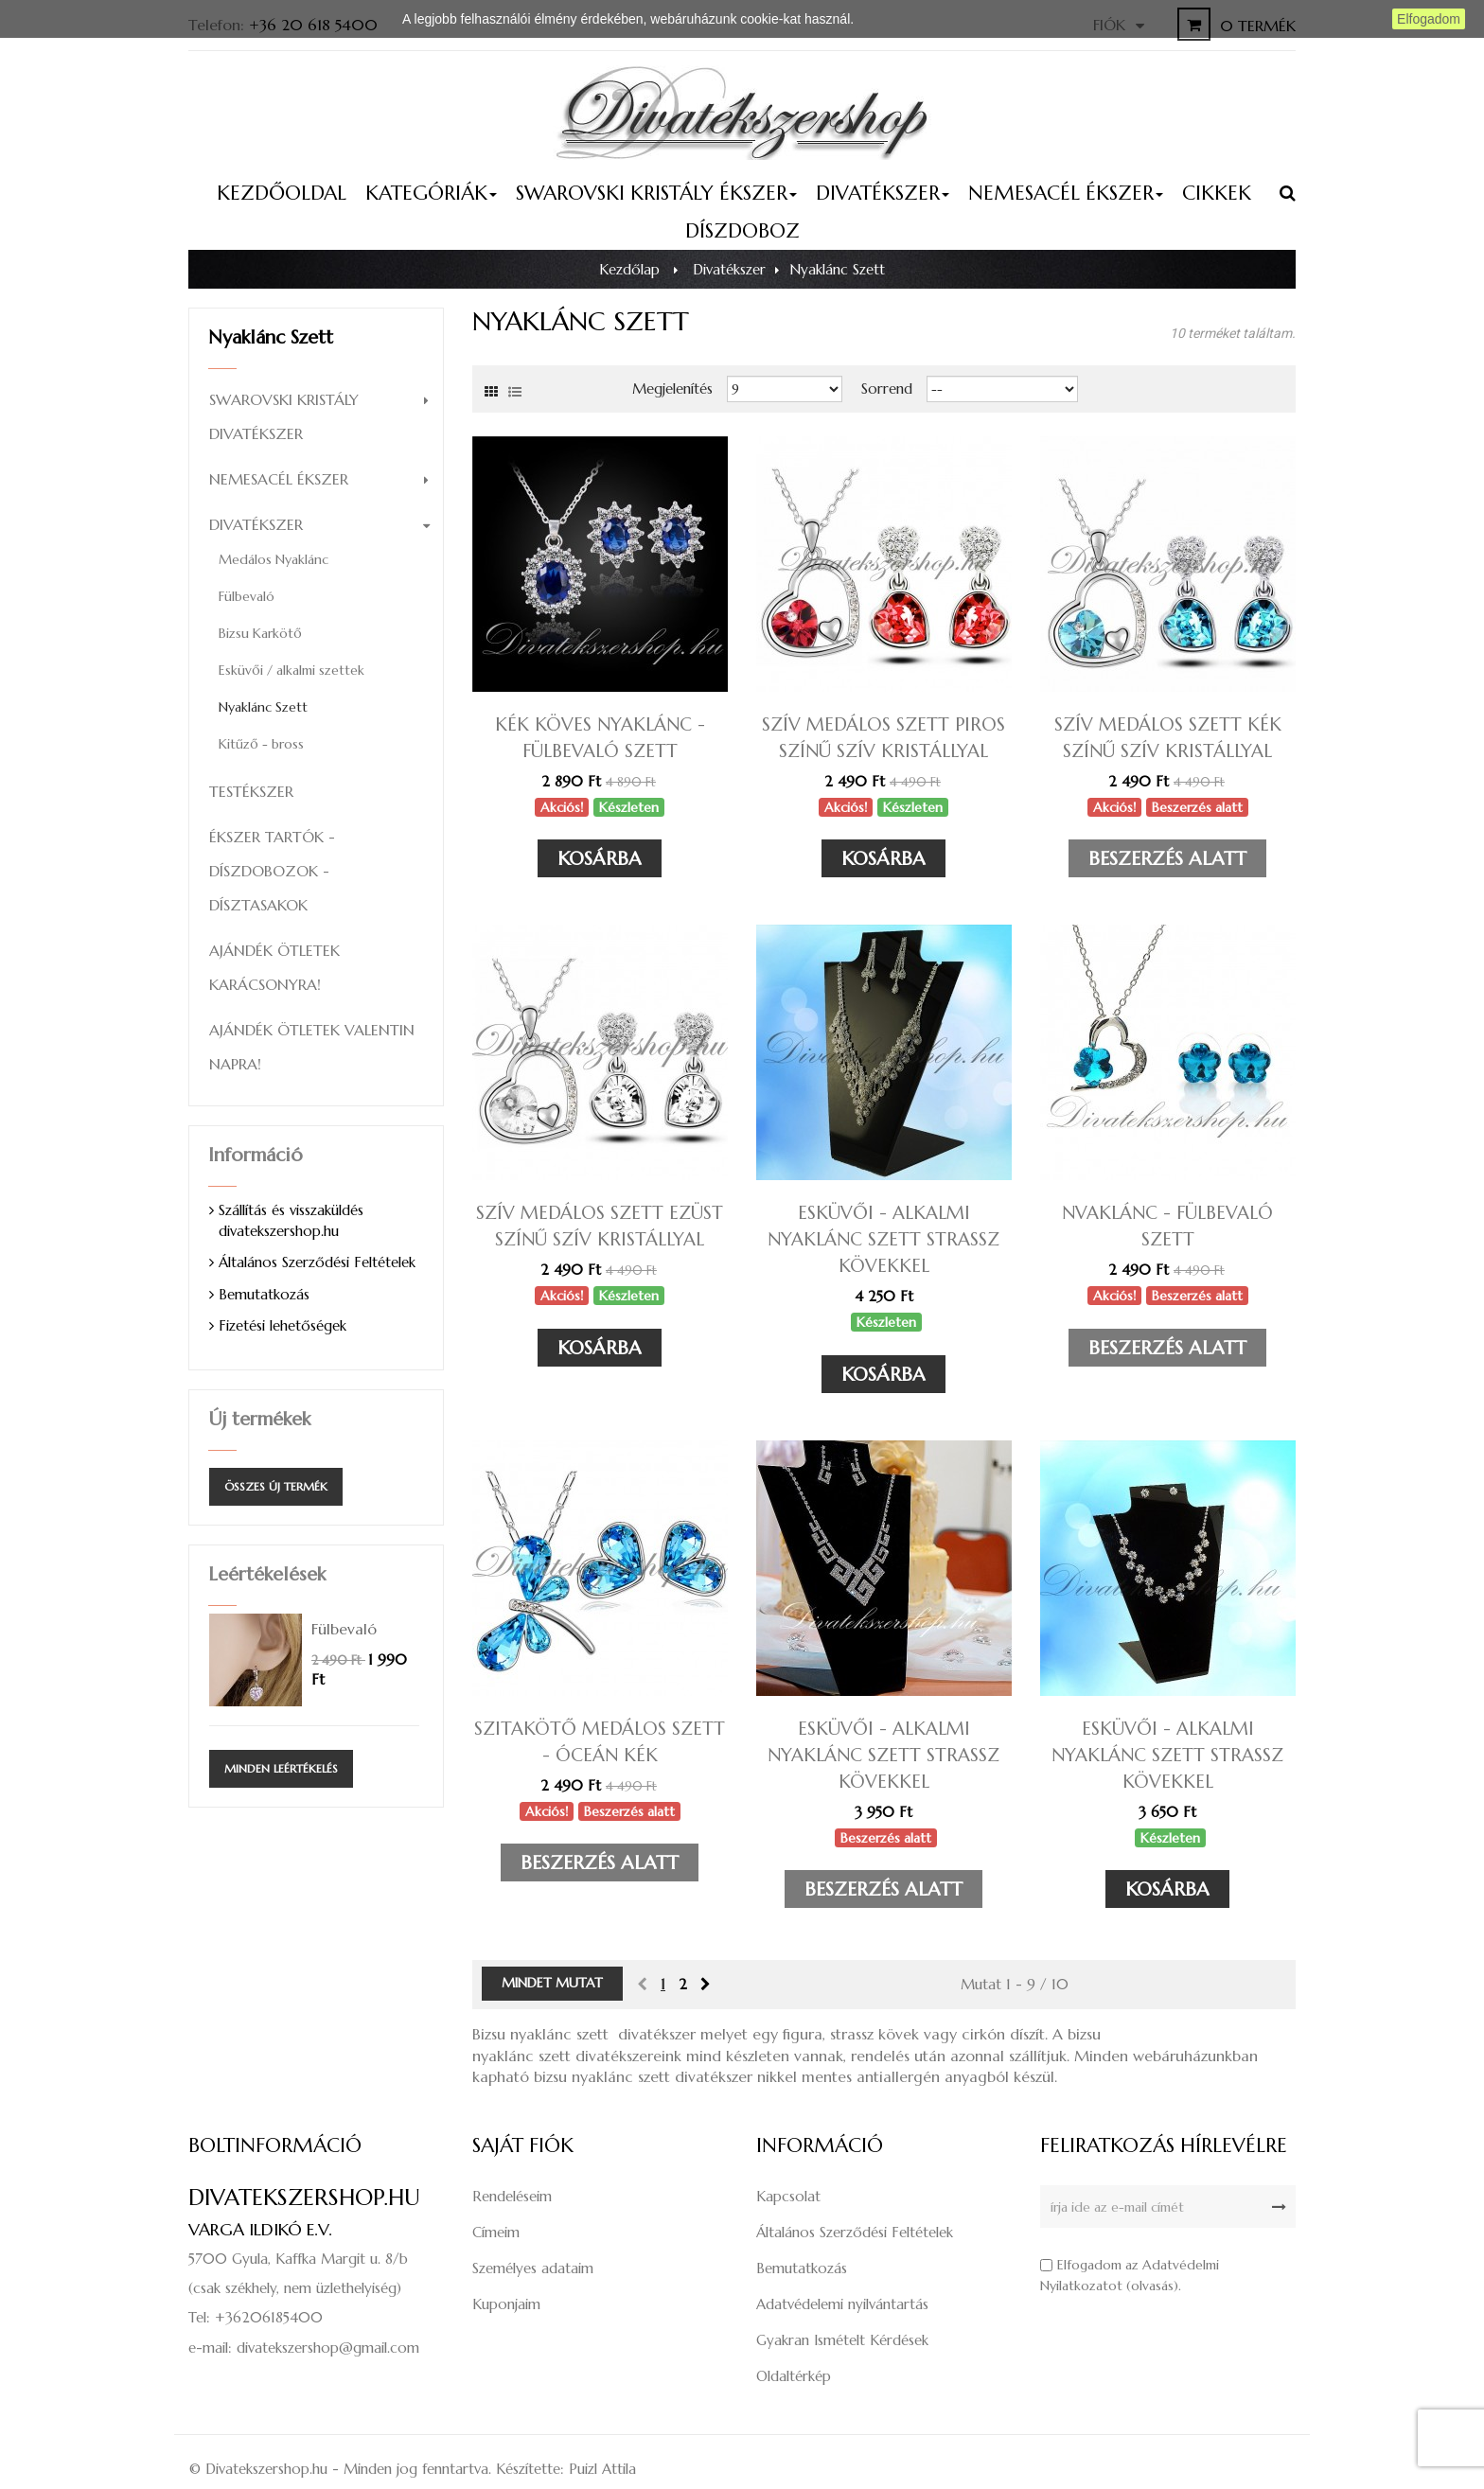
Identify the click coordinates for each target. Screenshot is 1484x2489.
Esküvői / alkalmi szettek (291, 670)
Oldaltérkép (793, 2376)
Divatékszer (256, 524)
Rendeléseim (512, 2196)
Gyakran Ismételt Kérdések (842, 2340)
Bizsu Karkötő (260, 633)
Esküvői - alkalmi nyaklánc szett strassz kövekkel (883, 1239)
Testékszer (251, 791)
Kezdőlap (629, 269)
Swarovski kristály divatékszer (284, 416)
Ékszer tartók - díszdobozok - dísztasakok (272, 870)
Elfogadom (1428, 18)
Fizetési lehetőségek (282, 1325)
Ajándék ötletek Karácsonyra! (274, 967)
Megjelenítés (672, 388)
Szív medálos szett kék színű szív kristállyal (1167, 737)
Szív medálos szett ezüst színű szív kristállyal (599, 1225)
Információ (255, 1155)
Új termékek (259, 1419)
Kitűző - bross (261, 743)
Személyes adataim (532, 2268)
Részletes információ (918, 18)
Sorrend (886, 388)
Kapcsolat (788, 2196)
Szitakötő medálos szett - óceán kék (599, 1741)
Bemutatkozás (264, 1294)
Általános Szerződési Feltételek (317, 1262)
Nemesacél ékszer (278, 478)
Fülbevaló (246, 596)
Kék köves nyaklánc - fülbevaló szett (600, 737)
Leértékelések (267, 1574)
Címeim (496, 2232)
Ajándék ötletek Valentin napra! (312, 1046)
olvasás (1152, 2285)
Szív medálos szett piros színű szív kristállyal (883, 737)
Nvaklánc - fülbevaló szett (1167, 1225)
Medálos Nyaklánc (273, 559)
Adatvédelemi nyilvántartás (842, 2304)
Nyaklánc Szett (263, 706)
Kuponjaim (506, 2304)
